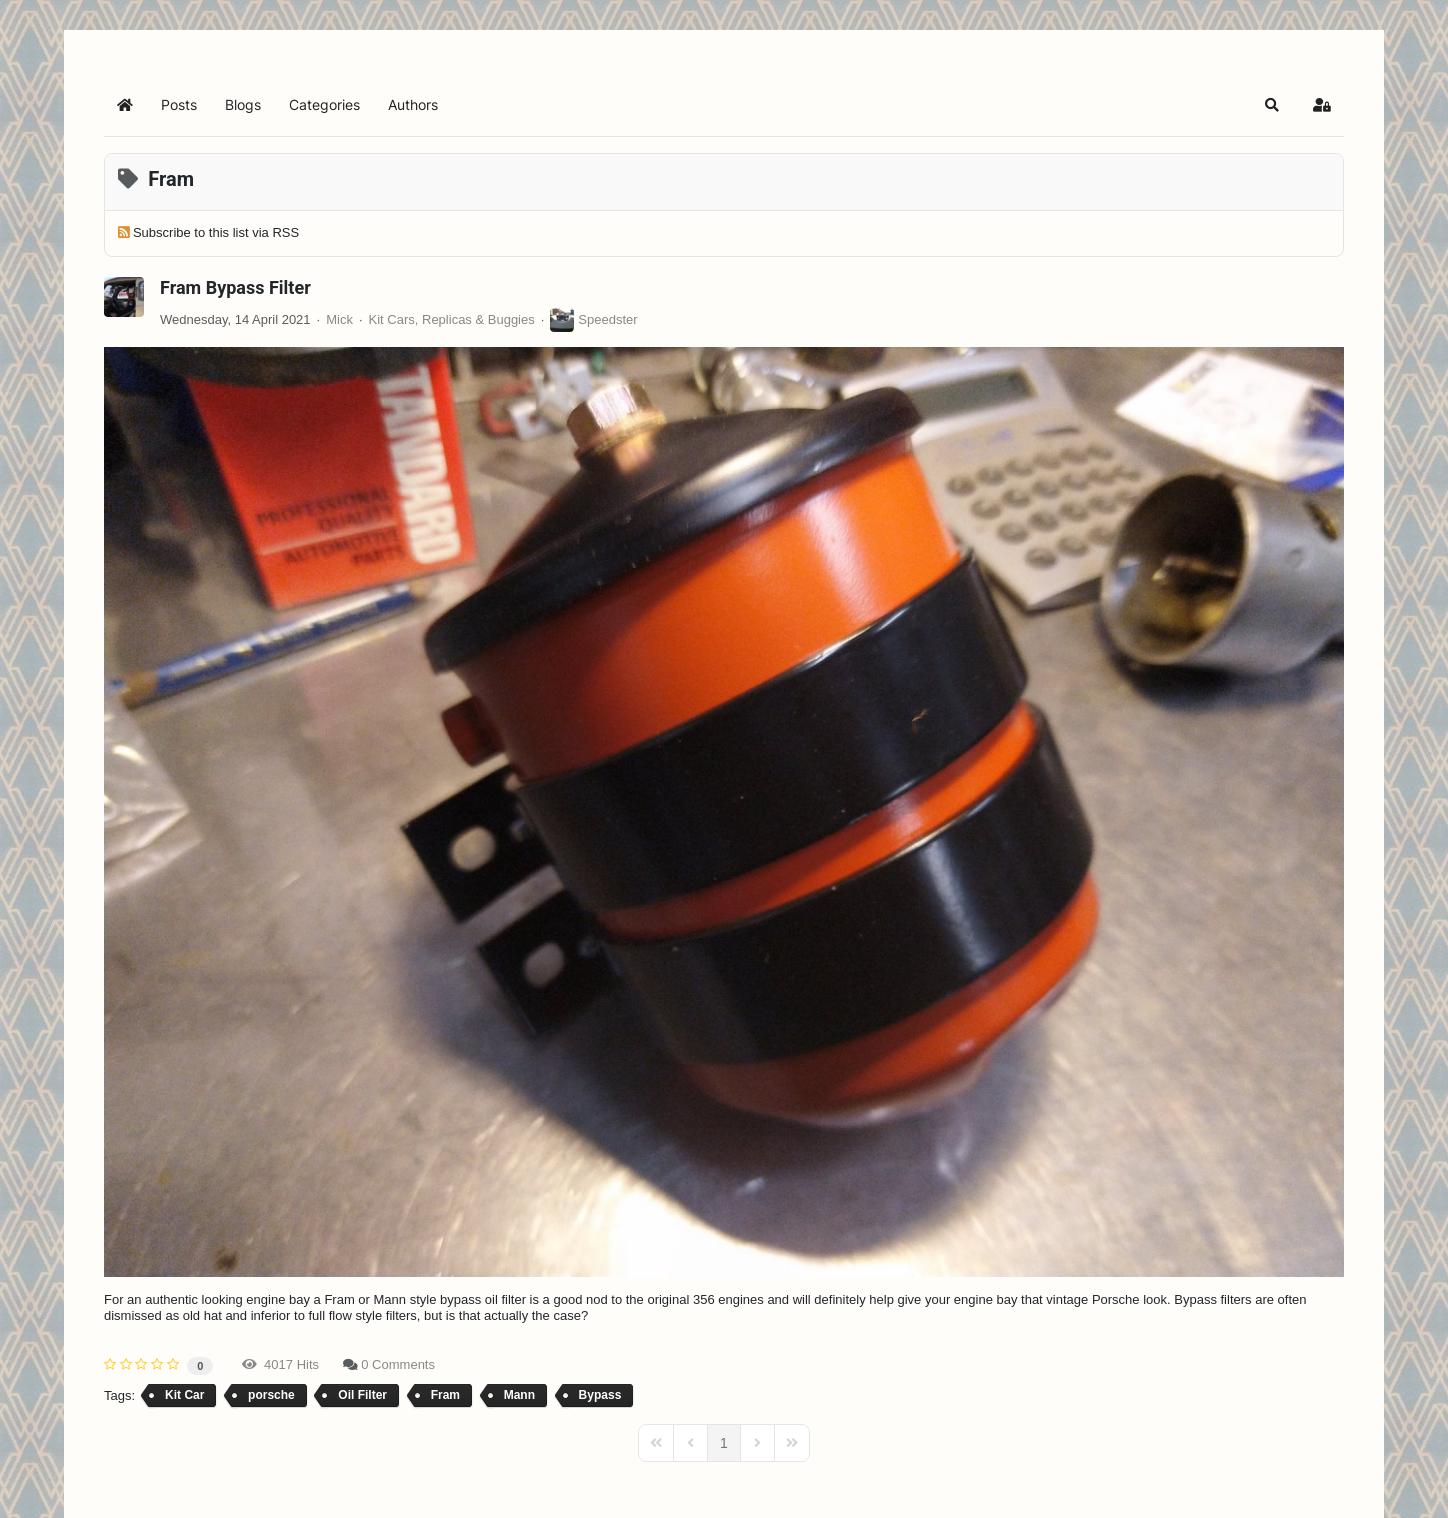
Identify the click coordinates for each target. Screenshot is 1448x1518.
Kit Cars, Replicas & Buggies (452, 319)
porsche (271, 1395)
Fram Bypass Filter (235, 287)
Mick (339, 319)
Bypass (600, 1395)
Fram (445, 1395)
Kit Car (184, 1395)
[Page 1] (724, 1443)
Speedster (607, 319)
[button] (1272, 105)
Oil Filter (362, 1395)
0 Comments (398, 1364)
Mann (519, 1395)
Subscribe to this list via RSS (216, 232)
